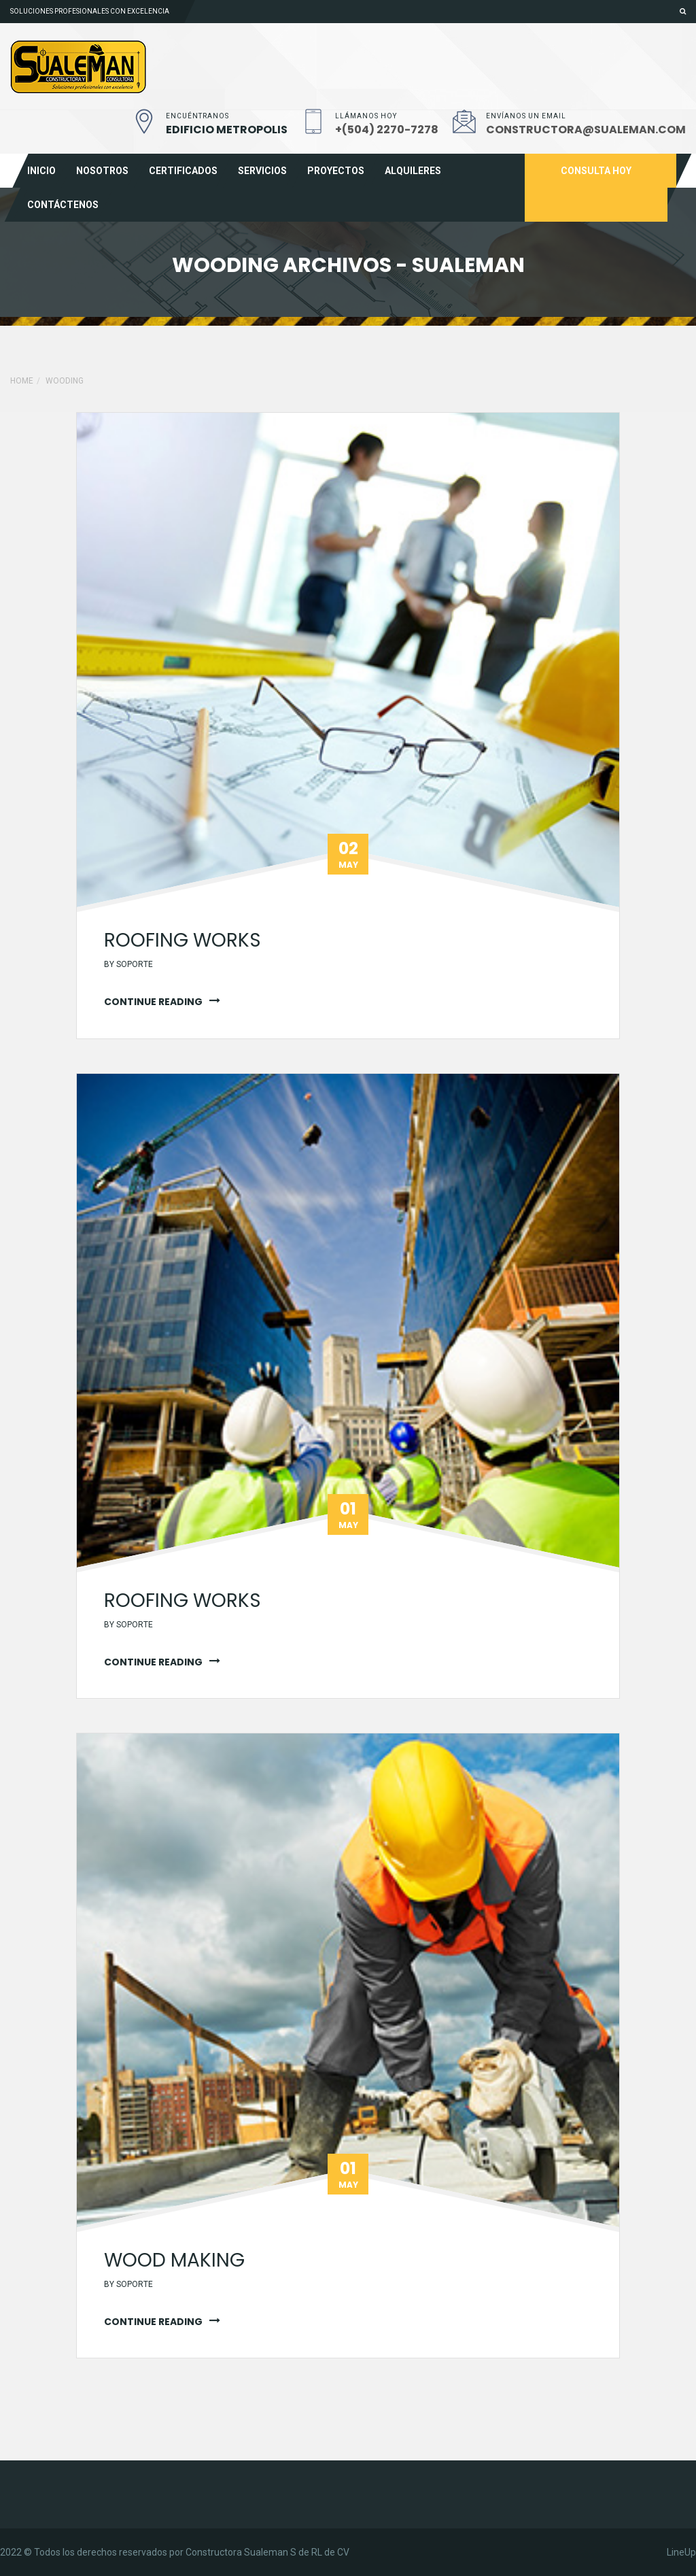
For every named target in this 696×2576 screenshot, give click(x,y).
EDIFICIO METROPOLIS (227, 129)
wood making (174, 2260)
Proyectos (335, 170)
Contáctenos (63, 204)
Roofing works (182, 940)
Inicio (41, 170)
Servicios (262, 170)
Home (21, 381)
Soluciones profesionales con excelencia (89, 11)
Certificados (183, 170)
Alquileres (413, 170)
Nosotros (102, 170)
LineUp (681, 2552)
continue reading (153, 1002)
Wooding (65, 381)
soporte (134, 964)
